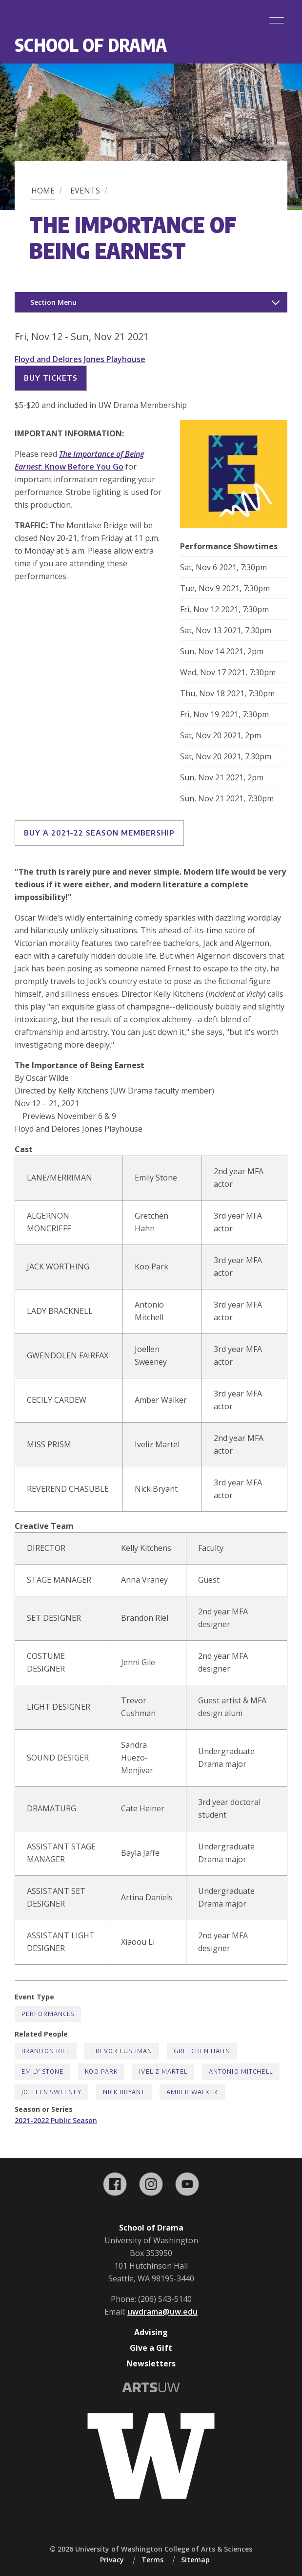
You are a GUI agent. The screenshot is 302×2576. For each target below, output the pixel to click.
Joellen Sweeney (51, 2092)
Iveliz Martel (163, 2071)
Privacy (112, 2559)
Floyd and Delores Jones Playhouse (80, 359)
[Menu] (276, 17)
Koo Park (101, 2071)
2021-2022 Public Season (56, 2120)
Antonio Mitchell (241, 2071)
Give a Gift (151, 2347)
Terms (152, 2559)
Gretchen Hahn (202, 2051)
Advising (151, 2332)
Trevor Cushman (121, 2051)
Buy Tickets (51, 377)
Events (85, 190)
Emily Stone (42, 2071)
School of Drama (91, 45)
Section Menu (53, 302)
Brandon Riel (45, 2051)
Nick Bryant (124, 2092)
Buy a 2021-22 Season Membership (99, 832)
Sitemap (195, 2559)
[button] (233, 524)
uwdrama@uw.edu (162, 2311)
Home (43, 190)
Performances (47, 2014)
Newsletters (151, 2363)
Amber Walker (192, 2092)
